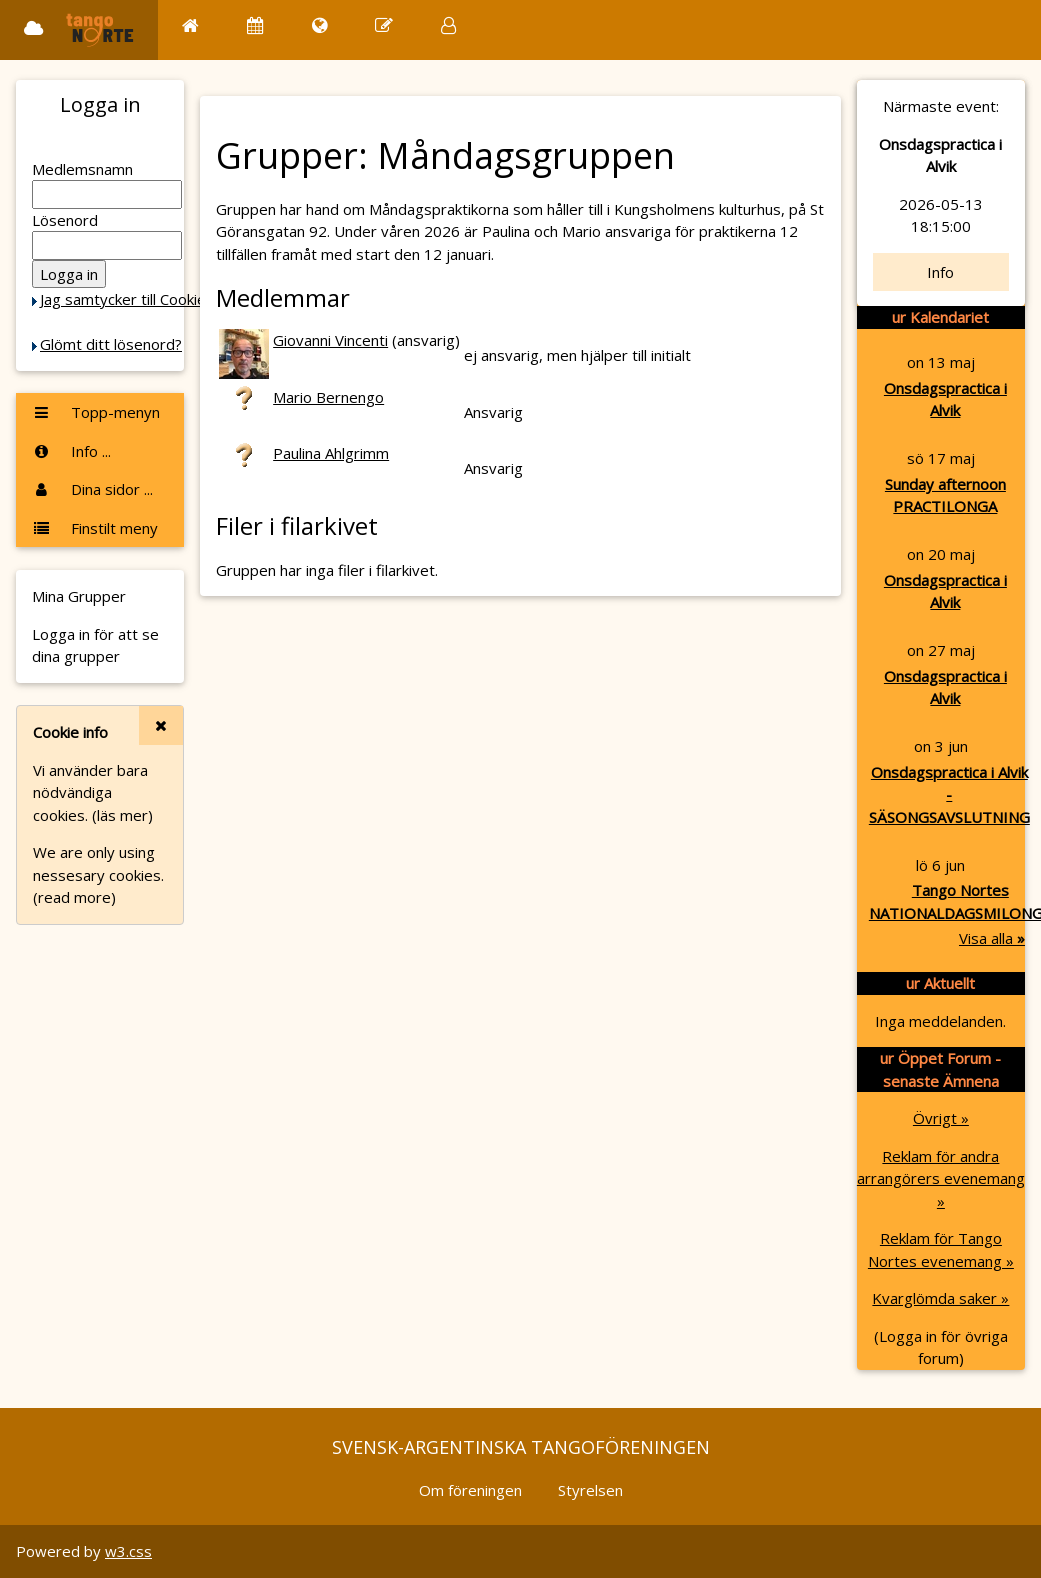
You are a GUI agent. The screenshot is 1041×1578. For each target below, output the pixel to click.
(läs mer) (122, 815)
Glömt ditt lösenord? (111, 344)
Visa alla (992, 938)
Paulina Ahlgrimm (331, 453)
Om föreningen (470, 1490)
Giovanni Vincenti (330, 340)
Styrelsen (590, 1490)
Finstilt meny (95, 528)
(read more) (74, 897)
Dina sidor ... (92, 489)
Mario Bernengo (328, 397)
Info (940, 272)
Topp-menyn (96, 412)
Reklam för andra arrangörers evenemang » (941, 1178)
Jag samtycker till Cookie (123, 299)
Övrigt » (941, 1118)
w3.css (128, 1551)
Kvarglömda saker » (940, 1298)
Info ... (71, 451)
